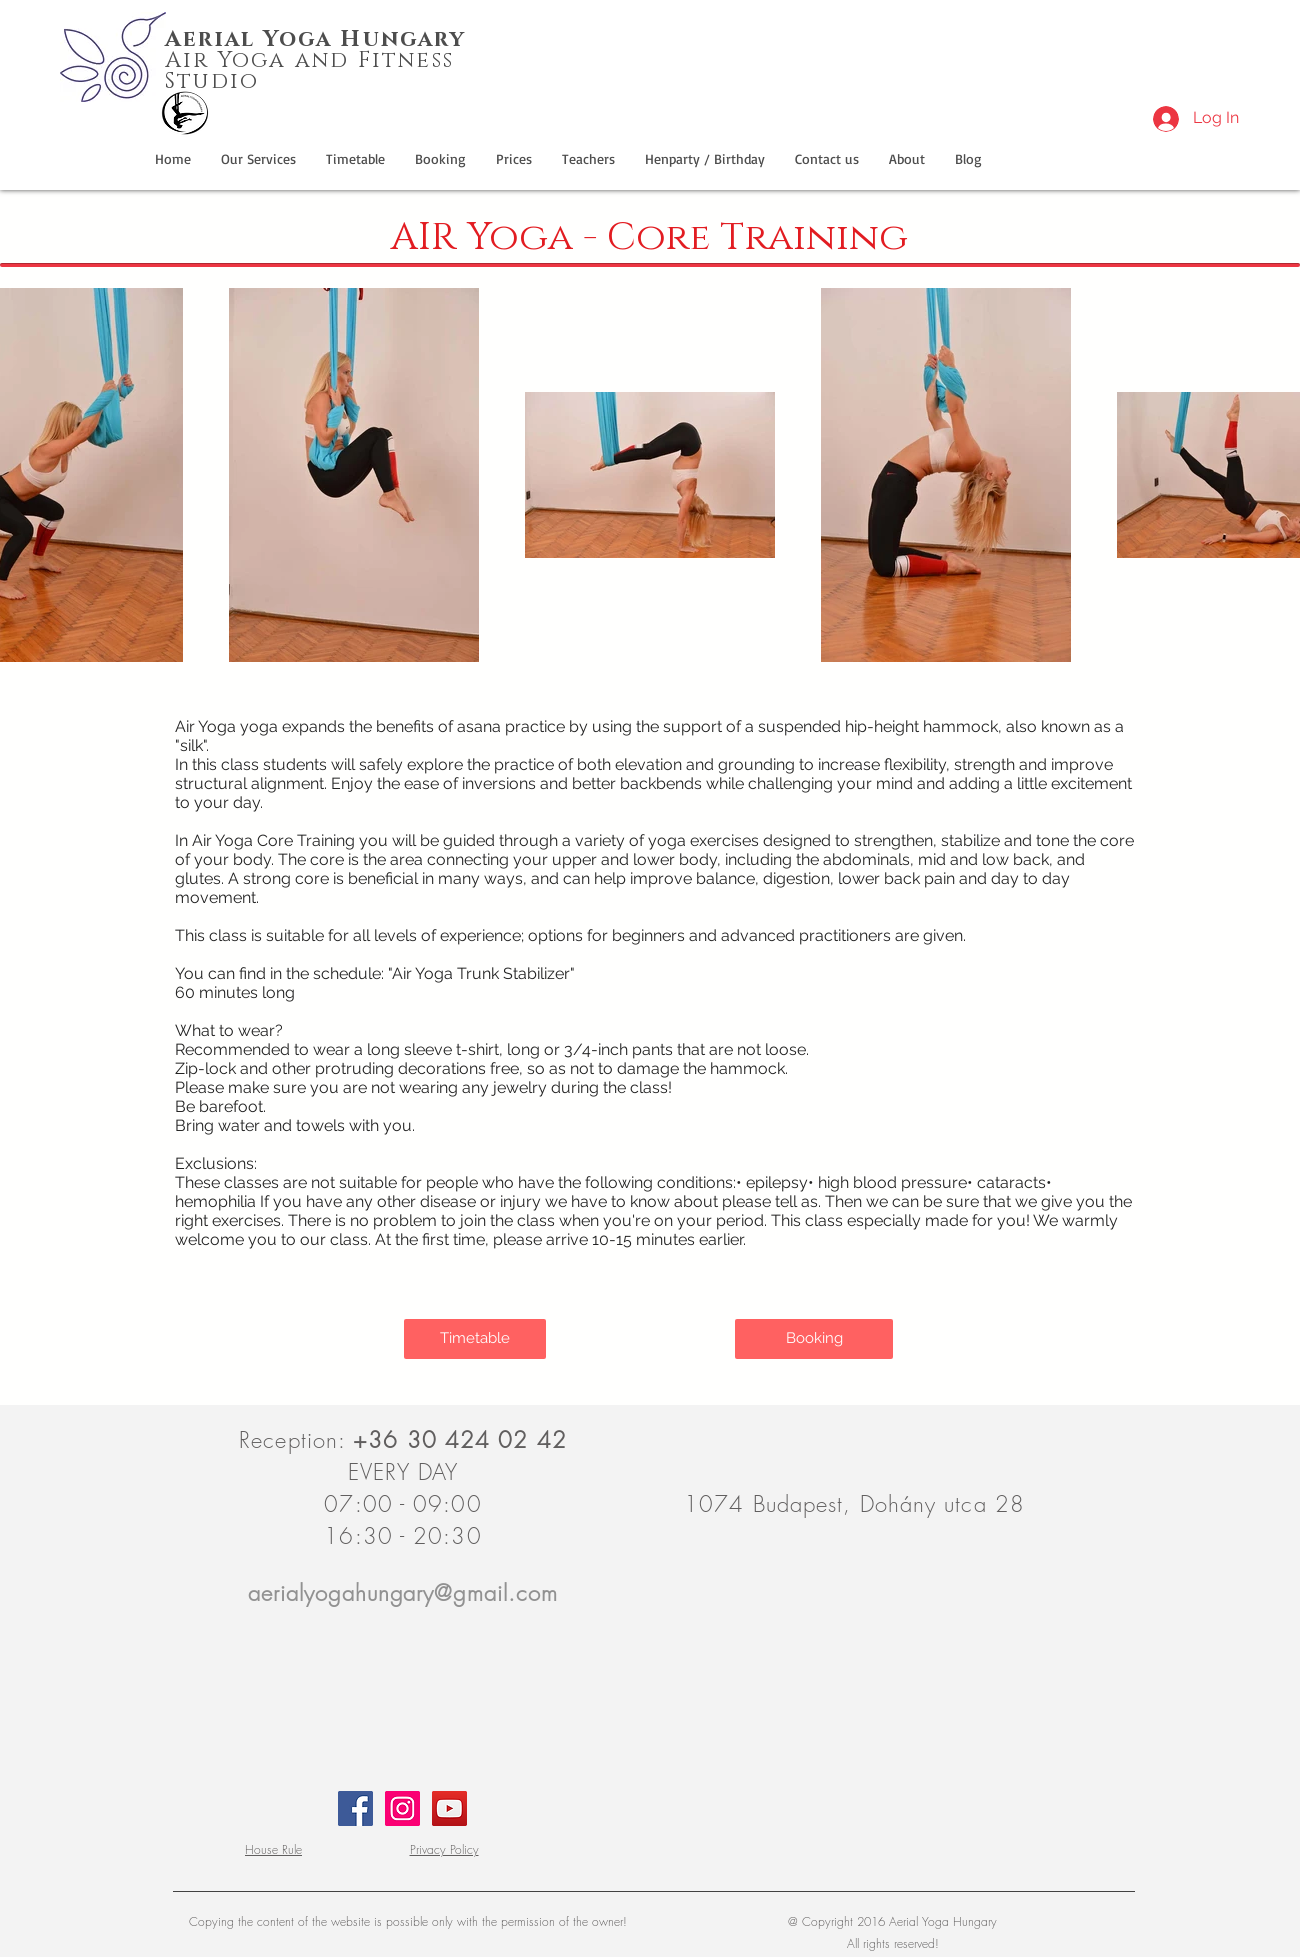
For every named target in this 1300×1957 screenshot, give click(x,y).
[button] (705, 159)
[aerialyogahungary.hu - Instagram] (402, 1808)
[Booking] (814, 1339)
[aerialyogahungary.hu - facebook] (355, 1808)
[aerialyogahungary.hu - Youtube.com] (449, 1808)
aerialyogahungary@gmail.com (403, 1593)
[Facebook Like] (1041, 32)
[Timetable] (475, 1339)
